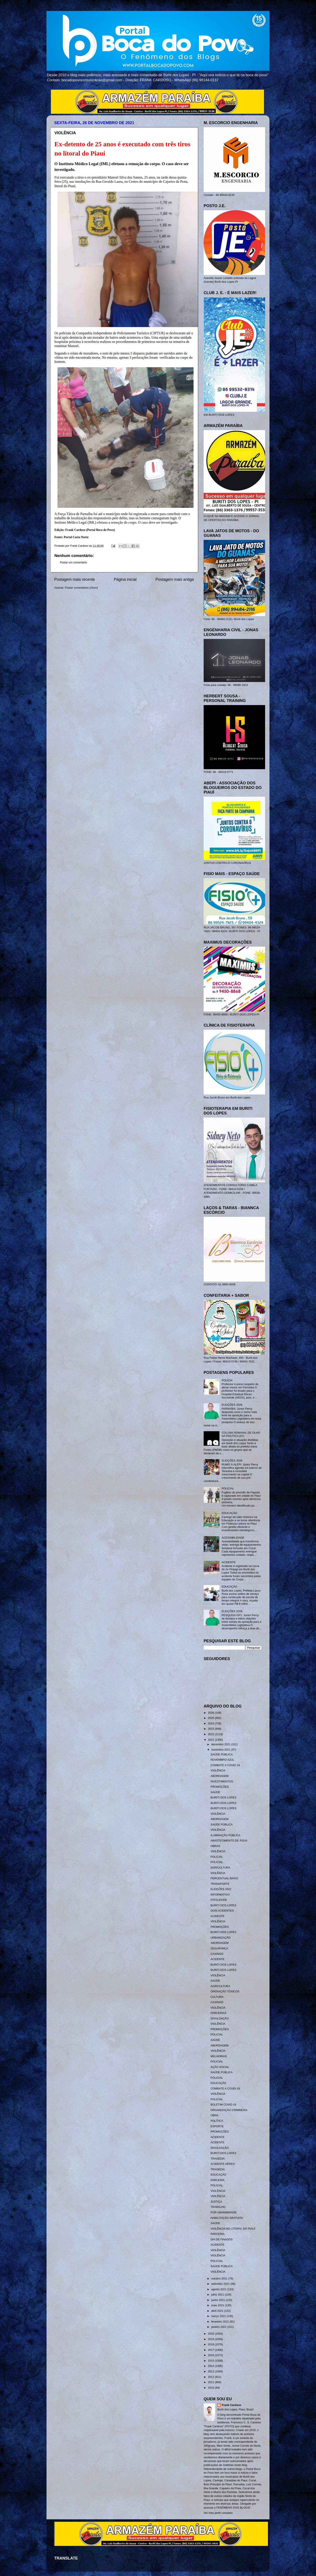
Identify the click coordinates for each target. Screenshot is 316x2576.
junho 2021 (218, 2300)
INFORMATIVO (220, 1894)
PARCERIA (217, 2180)
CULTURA (216, 1997)
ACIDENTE (229, 1562)
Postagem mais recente (74, 579)
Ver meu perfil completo (218, 2512)
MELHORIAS (218, 2056)
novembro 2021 (221, 1749)
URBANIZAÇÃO (220, 1937)
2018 (211, 2344)
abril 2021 (217, 2310)
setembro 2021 (221, 2283)
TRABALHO (217, 2207)
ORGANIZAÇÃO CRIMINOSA (228, 2110)
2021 (211, 1739)
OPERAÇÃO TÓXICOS (224, 1991)
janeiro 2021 (219, 2326)
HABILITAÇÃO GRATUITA (226, 2218)
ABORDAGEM (219, 1776)
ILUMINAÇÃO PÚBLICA (225, 1835)
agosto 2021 (219, 2289)
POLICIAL (228, 1488)
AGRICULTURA (220, 1867)
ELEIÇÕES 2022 (220, 1889)
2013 (211, 2371)
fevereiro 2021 (220, 2321)
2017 (211, 2350)
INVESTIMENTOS (221, 1781)
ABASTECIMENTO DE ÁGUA (228, 1840)
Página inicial (125, 579)
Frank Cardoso (231, 2405)
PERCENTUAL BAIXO (224, 1878)
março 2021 (219, 2316)
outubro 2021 (219, 2278)
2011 (211, 2382)
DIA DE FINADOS (221, 2239)
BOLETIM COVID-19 (223, 2104)
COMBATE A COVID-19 (225, 1765)
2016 (211, 2355)
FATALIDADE (218, 1899)
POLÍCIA (227, 1380)
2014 (211, 2366)
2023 (211, 1728)
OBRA (214, 2115)
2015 (211, 2360)
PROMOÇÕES (219, 1786)
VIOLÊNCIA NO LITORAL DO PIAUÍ (232, 2228)
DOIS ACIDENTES (222, 1910)
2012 (211, 2377)
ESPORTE (217, 2126)
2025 (211, 1718)
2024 (211, 1723)
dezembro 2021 (221, 1744)
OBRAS (215, 1846)
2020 (211, 2333)
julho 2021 (218, 2294)
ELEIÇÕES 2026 (232, 1404)
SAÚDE (215, 1792)
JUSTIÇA (216, 2201)
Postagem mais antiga (175, 579)
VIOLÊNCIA (217, 1770)
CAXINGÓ (216, 1954)
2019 (211, 2339)
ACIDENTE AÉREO (222, 2163)
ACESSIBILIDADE (233, 1537)
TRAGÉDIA (217, 2158)
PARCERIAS (218, 2013)
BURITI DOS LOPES (223, 1797)
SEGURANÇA (219, 1948)
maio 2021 (218, 2305)
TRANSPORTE (219, 1883)
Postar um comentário (73, 562)
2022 (211, 1734)
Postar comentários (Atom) (81, 587)
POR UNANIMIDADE (223, 2212)
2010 (211, 2387)
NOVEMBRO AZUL (222, 1759)
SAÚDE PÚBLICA (221, 1754)
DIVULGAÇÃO (219, 2018)
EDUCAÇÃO (229, 1513)
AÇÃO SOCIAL (219, 2067)
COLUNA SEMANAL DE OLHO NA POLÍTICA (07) (241, 1434)
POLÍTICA (216, 2120)
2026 (211, 1712)
